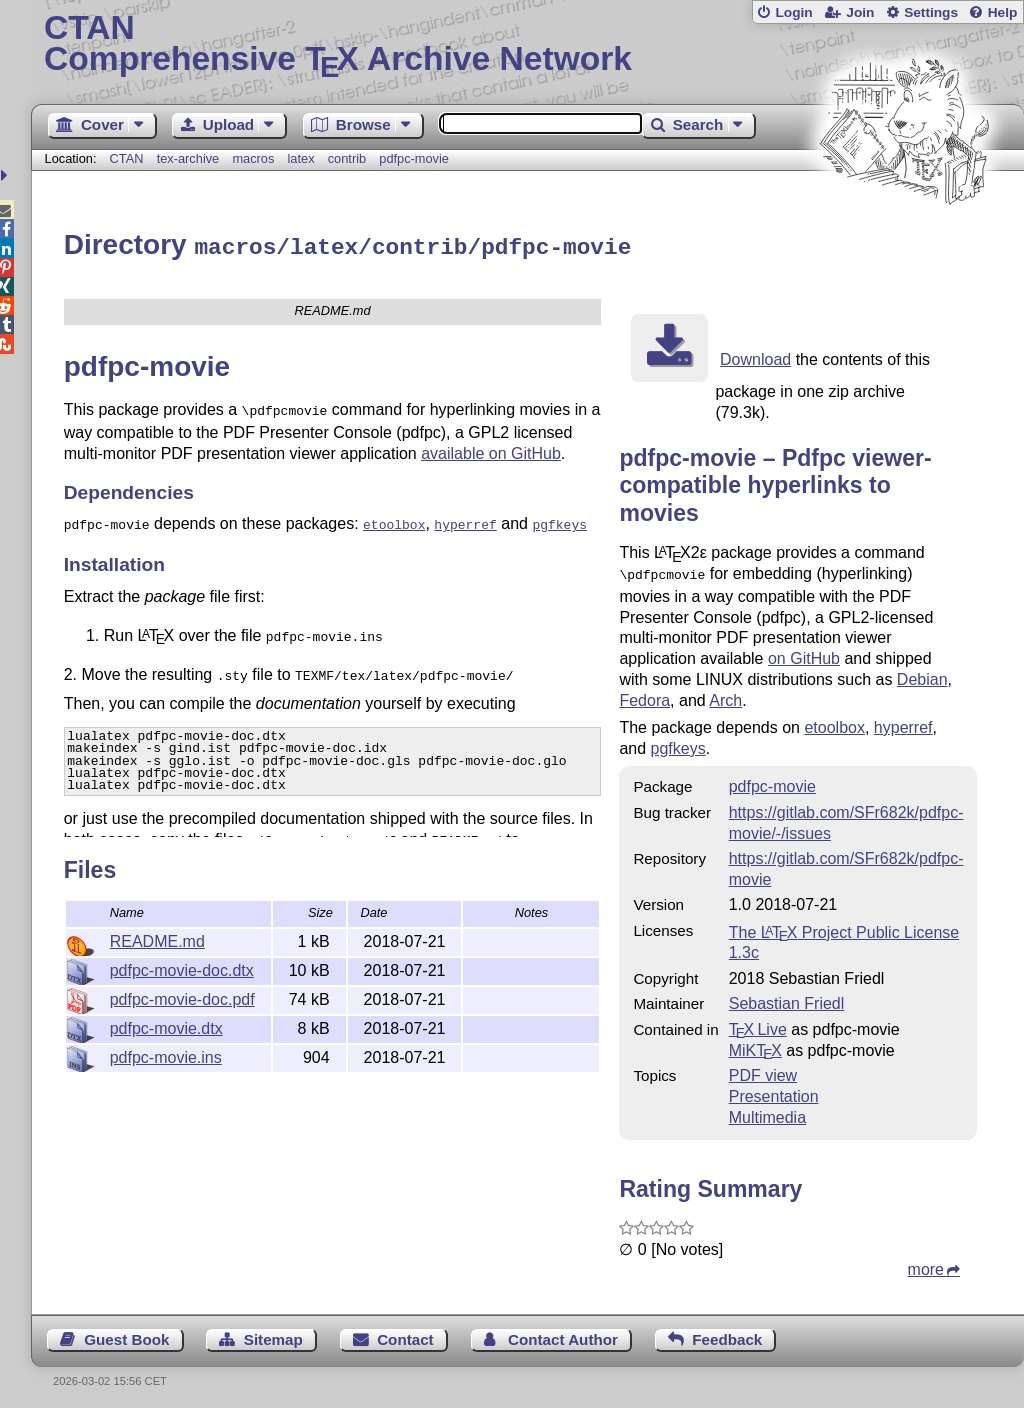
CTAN (127, 158)
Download (755, 356)
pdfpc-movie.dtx (166, 1025)
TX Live (758, 1024)
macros (253, 158)
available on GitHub (491, 448)
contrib (347, 158)
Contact (405, 1334)
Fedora (644, 695)
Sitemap (273, 1334)
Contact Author (563, 1334)
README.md (157, 938)
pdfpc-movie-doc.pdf (182, 996)
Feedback (727, 1334)
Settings (931, 12)
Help (1003, 12)
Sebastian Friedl (787, 998)
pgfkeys (678, 743)
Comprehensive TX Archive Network (527, 45)
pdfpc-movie (414, 158)
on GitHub (804, 653)
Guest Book (126, 1334)
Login (793, 12)
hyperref (903, 722)
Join (860, 12)
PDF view (763, 1070)
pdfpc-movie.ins (166, 1054)
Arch (725, 695)
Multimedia (767, 1112)
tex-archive (188, 158)
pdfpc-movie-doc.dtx (182, 967)
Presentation (774, 1091)
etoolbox (834, 722)
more (926, 1264)
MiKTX (755, 1045)
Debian (922, 674)
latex (301, 158)
